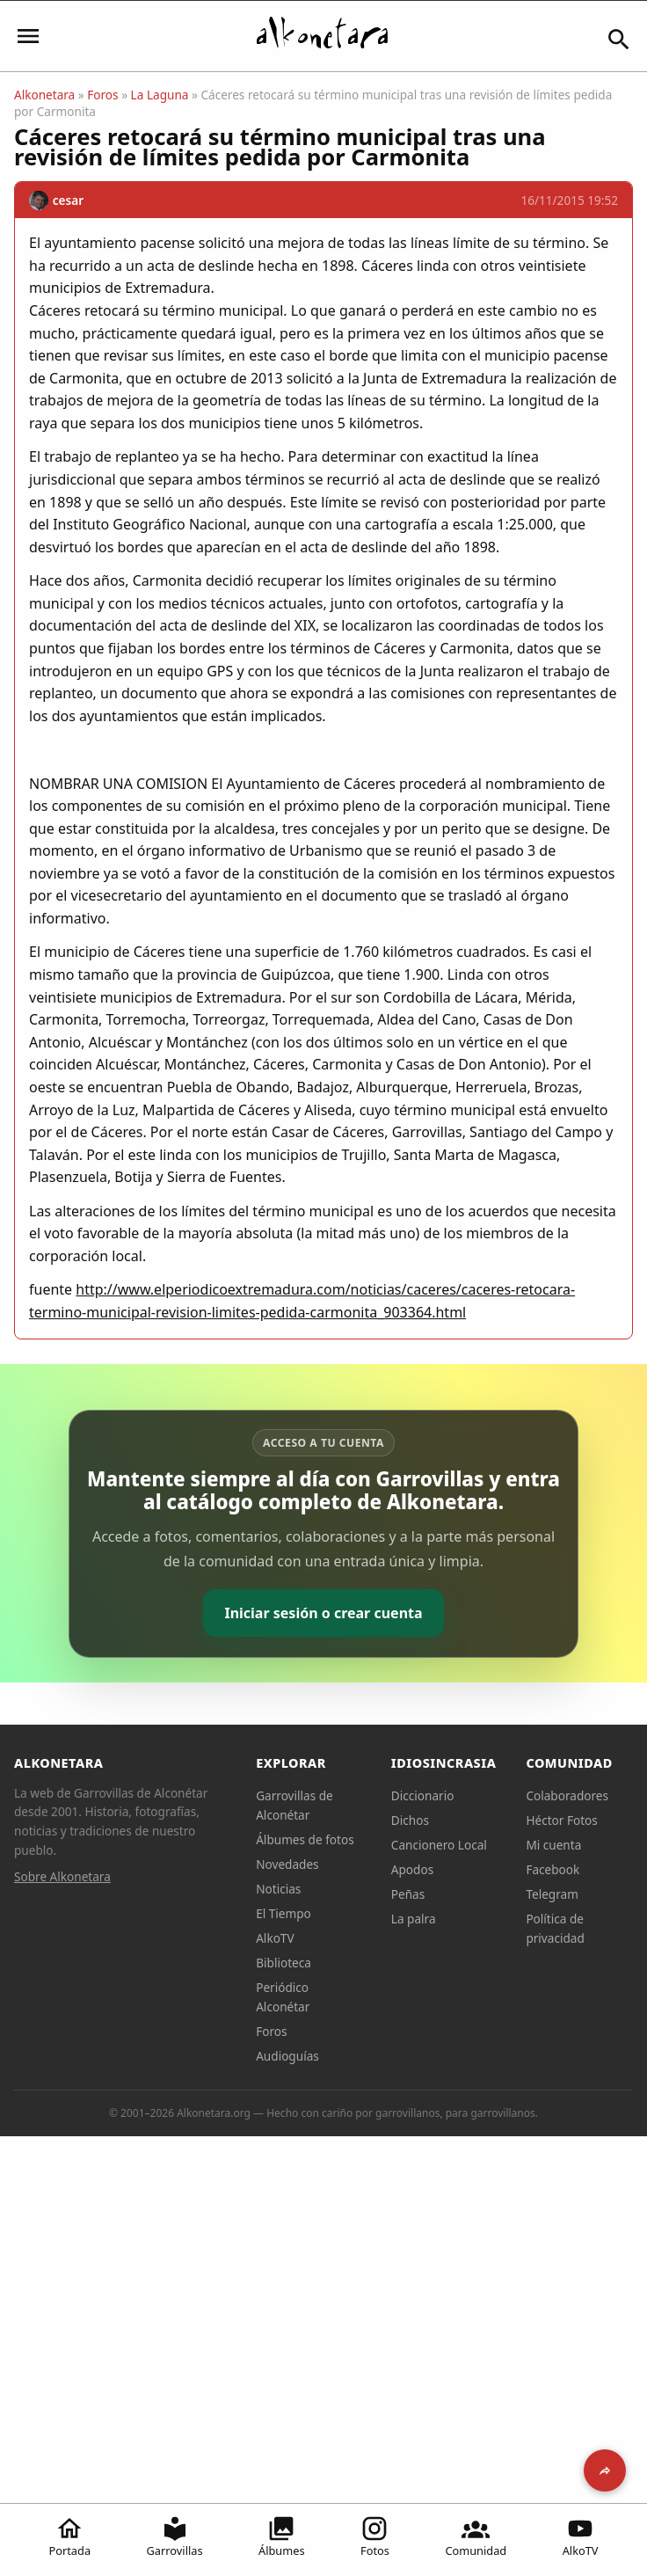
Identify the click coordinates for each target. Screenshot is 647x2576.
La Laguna (160, 94)
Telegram (552, 1894)
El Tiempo (283, 1913)
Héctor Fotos (561, 1820)
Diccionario (422, 1795)
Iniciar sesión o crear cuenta (323, 1613)
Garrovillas (175, 2536)
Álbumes (281, 2536)
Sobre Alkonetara (62, 1876)
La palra (413, 1918)
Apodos (412, 1869)
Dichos (410, 1820)
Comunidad (475, 2536)
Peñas (408, 1894)
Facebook (552, 1869)
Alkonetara (44, 94)
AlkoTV (581, 2536)
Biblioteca (283, 1962)
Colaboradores (567, 1795)
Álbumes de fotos (304, 1839)
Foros (102, 94)
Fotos (374, 2536)
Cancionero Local (439, 1844)
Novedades (287, 1864)
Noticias (278, 1888)
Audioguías (287, 2055)
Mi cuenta (553, 1844)
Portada (69, 2536)
